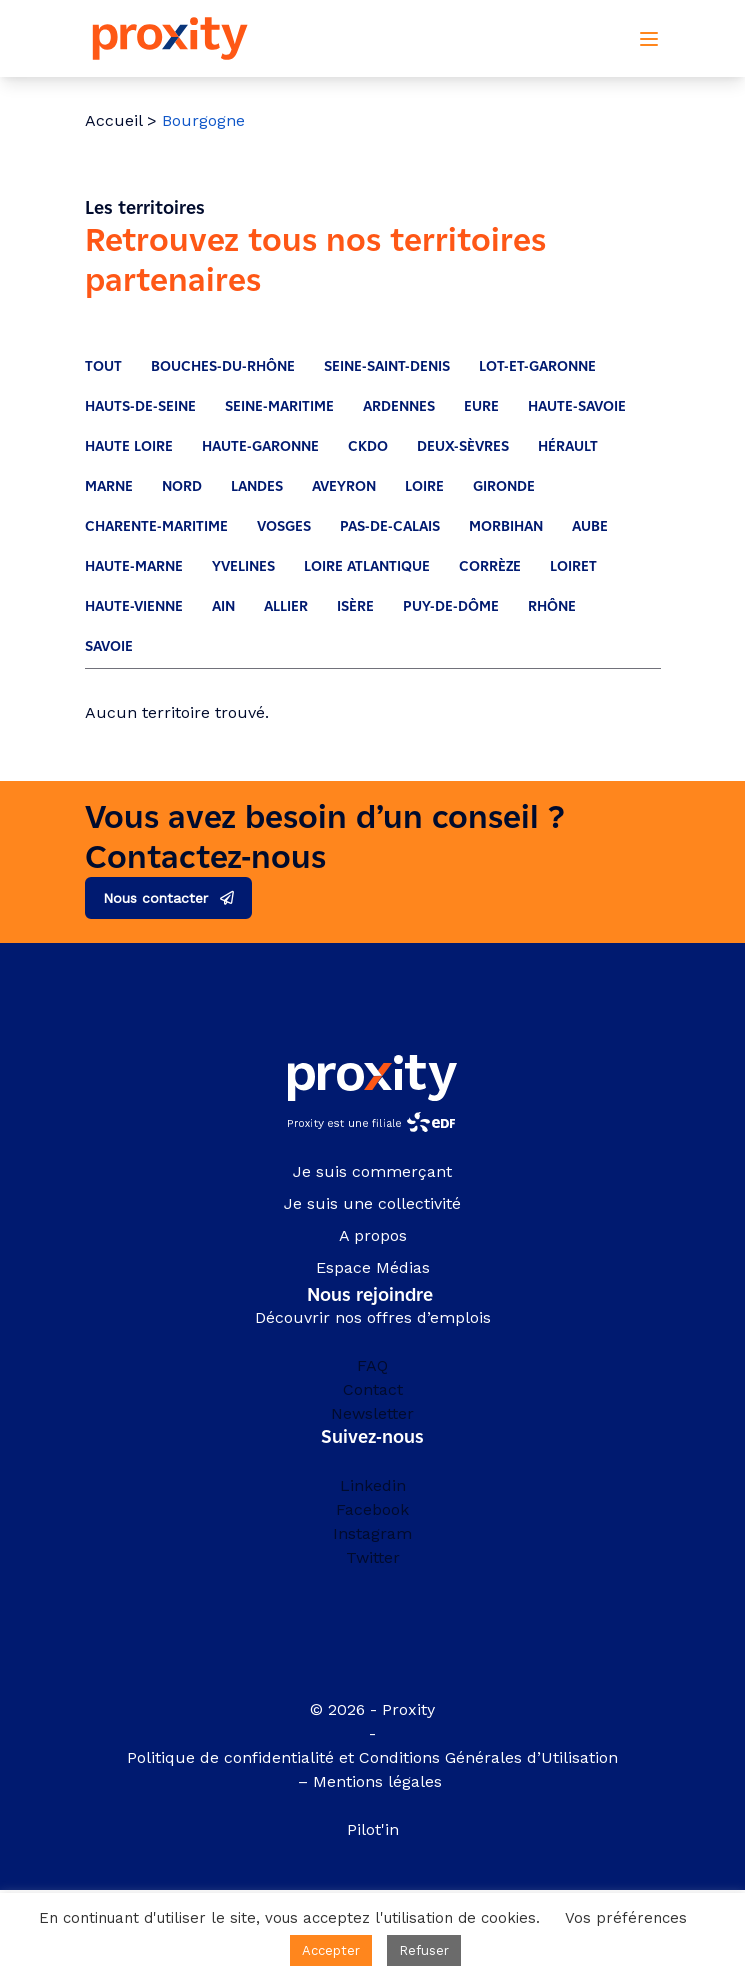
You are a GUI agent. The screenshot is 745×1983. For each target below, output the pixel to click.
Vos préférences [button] (626, 1918)
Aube (590, 526)
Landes (257, 486)
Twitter (373, 1557)
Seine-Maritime (279, 406)
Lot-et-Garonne (537, 366)
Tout (103, 366)
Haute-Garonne (260, 446)
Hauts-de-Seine (140, 406)
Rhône (552, 606)
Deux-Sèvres (463, 446)
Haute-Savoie (577, 406)
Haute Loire (129, 446)
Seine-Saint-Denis (387, 366)
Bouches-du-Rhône (223, 366)
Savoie (109, 646)
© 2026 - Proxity (372, 1709)
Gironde (504, 486)
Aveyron (344, 486)
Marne (109, 486)
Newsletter (372, 1413)
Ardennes (399, 406)
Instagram (372, 1533)
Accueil (113, 120)
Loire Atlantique (367, 566)
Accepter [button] (331, 1950)
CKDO (368, 446)
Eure (481, 406)
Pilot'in (373, 1829)
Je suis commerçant (372, 1171)
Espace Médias (373, 1267)
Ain (223, 606)
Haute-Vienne (134, 606)
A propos (373, 1235)
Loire (424, 486)
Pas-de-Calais (390, 526)
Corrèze (490, 566)
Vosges (284, 526)
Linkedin (373, 1485)
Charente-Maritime (156, 526)
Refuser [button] (424, 1950)
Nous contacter (155, 898)
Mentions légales (380, 1781)
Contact (373, 1389)
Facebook (372, 1509)
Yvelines (243, 566)
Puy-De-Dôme (451, 606)
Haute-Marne (134, 566)
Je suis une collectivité (372, 1203)
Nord (182, 486)
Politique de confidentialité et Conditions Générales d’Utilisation (372, 1757)
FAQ (372, 1365)
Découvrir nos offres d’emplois (373, 1317)
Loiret (573, 566)
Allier (286, 606)
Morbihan (506, 526)
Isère (355, 606)
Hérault (568, 446)
